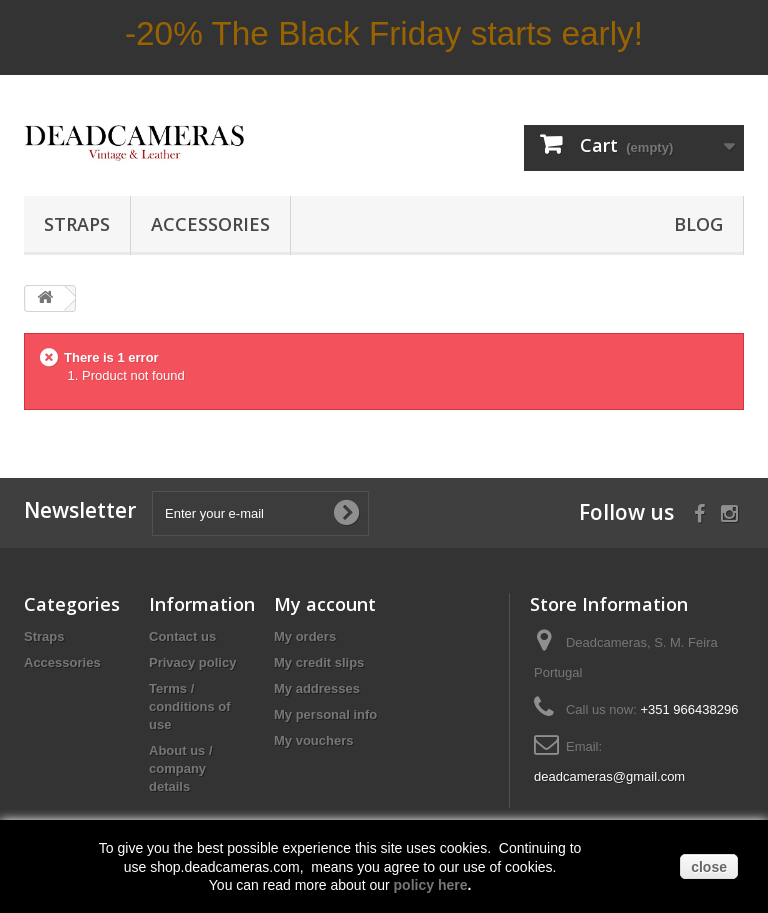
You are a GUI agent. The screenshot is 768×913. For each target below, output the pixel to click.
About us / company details (181, 768)
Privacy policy (192, 662)
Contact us (182, 636)
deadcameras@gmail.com (609, 776)
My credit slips (319, 662)
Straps (77, 224)
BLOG (698, 224)
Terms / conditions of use (190, 706)
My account (325, 604)
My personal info (325, 714)
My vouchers (313, 740)
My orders (305, 636)
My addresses (317, 688)
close (709, 867)
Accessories (210, 224)
